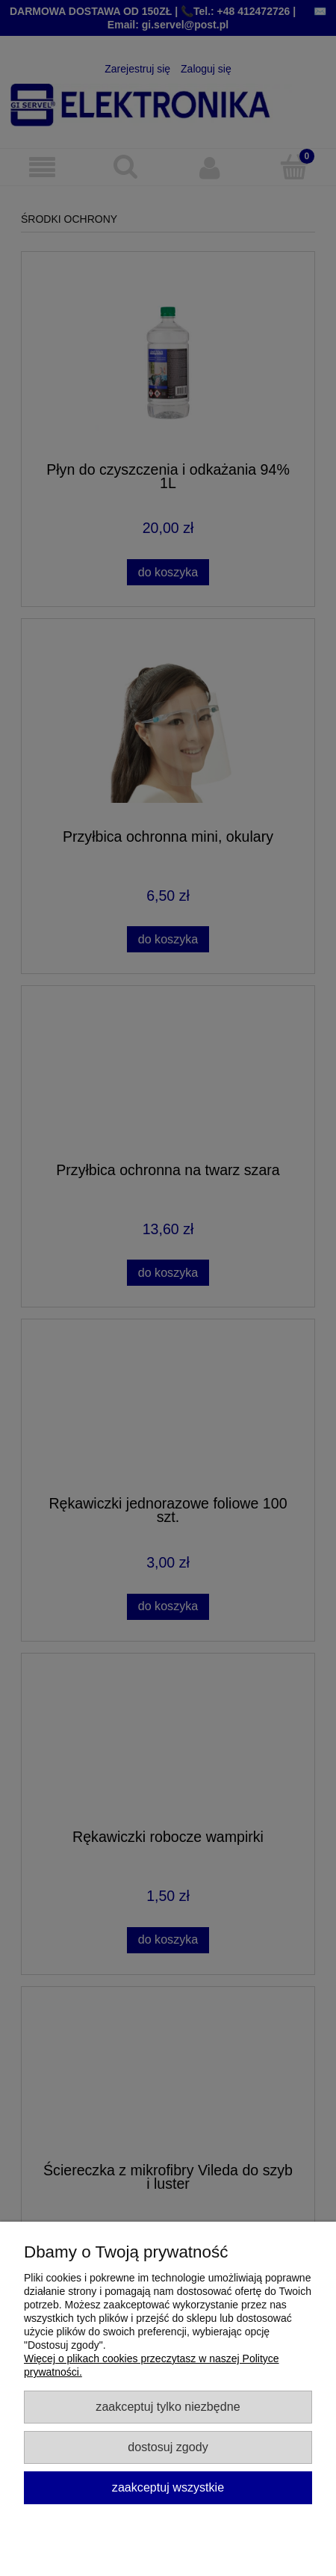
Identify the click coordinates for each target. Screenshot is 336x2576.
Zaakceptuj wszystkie (168, 2487)
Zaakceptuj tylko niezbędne (168, 2406)
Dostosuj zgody (168, 2446)
